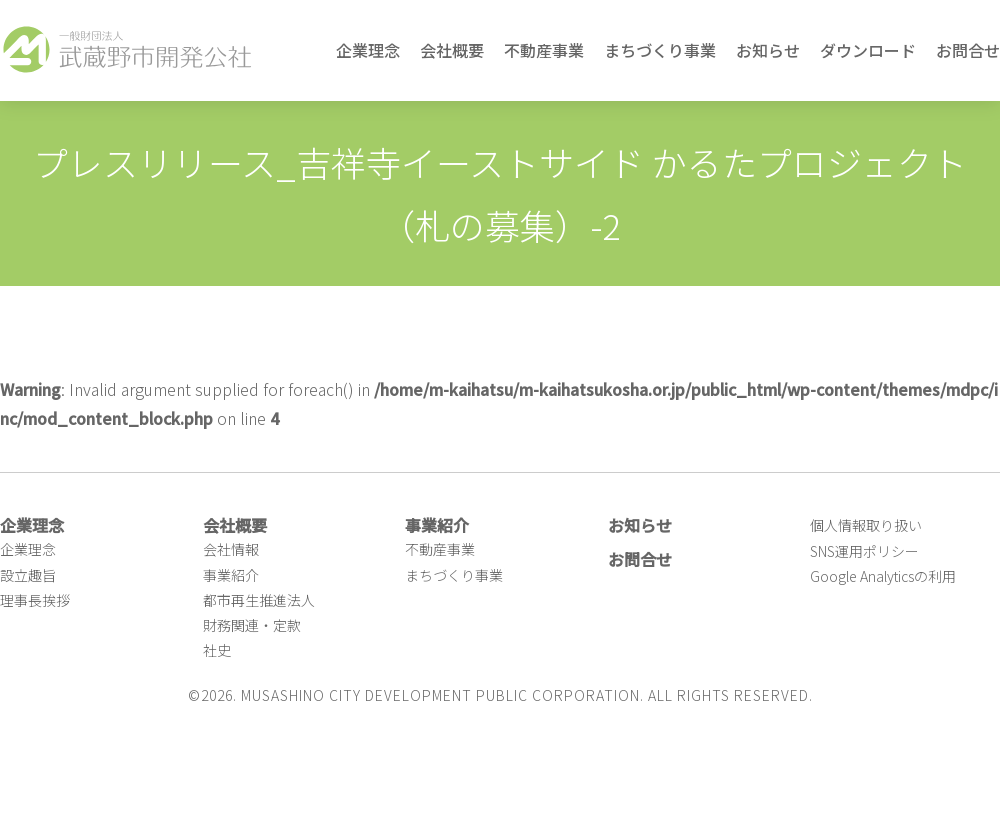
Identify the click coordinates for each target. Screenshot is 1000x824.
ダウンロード (868, 50)
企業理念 (368, 50)
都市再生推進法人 (259, 600)
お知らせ (768, 50)
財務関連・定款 (252, 625)
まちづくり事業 (660, 50)
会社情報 (231, 549)
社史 (217, 650)
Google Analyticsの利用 (883, 576)
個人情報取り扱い (866, 525)
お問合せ (968, 50)
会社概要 (452, 50)
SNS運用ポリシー (864, 551)
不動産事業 (544, 50)
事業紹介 (231, 575)
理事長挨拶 (35, 600)
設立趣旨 (28, 575)
